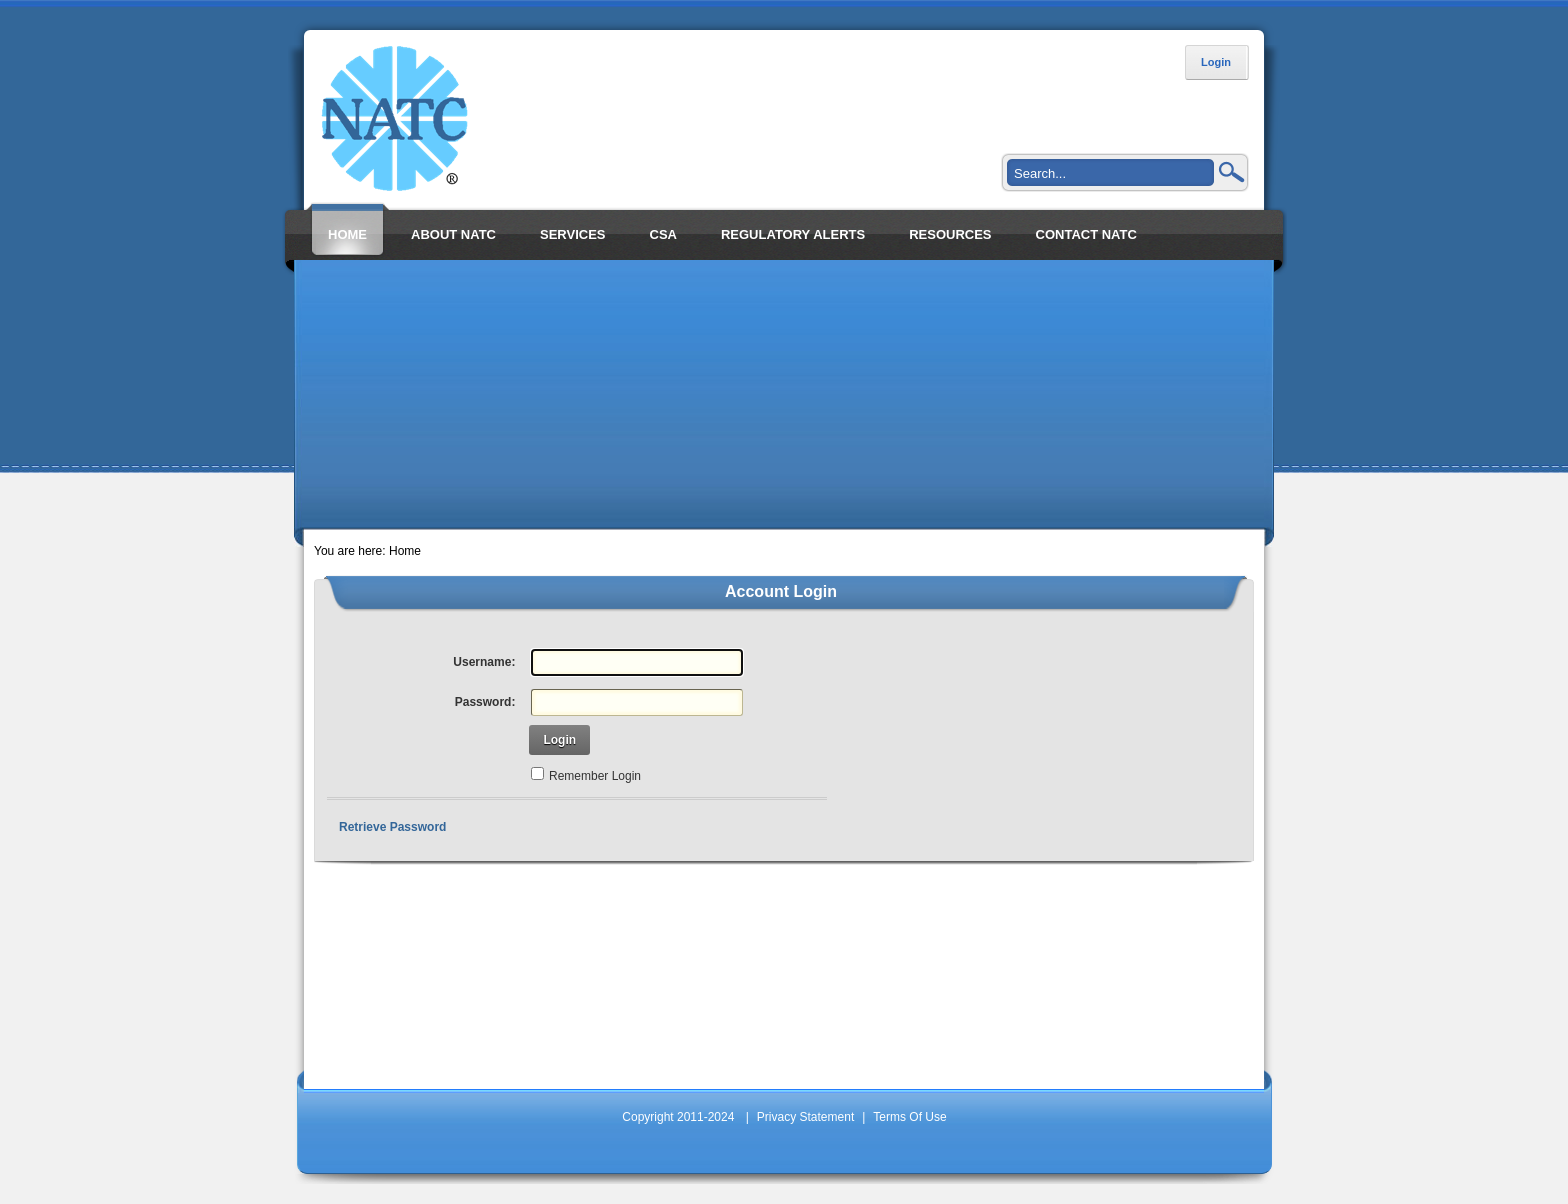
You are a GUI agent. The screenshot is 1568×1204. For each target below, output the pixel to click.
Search (1232, 172)
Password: (485, 702)
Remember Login (595, 776)
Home (405, 551)
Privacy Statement (805, 1117)
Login (1216, 62)
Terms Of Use (909, 1117)
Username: (484, 662)
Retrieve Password (392, 827)
